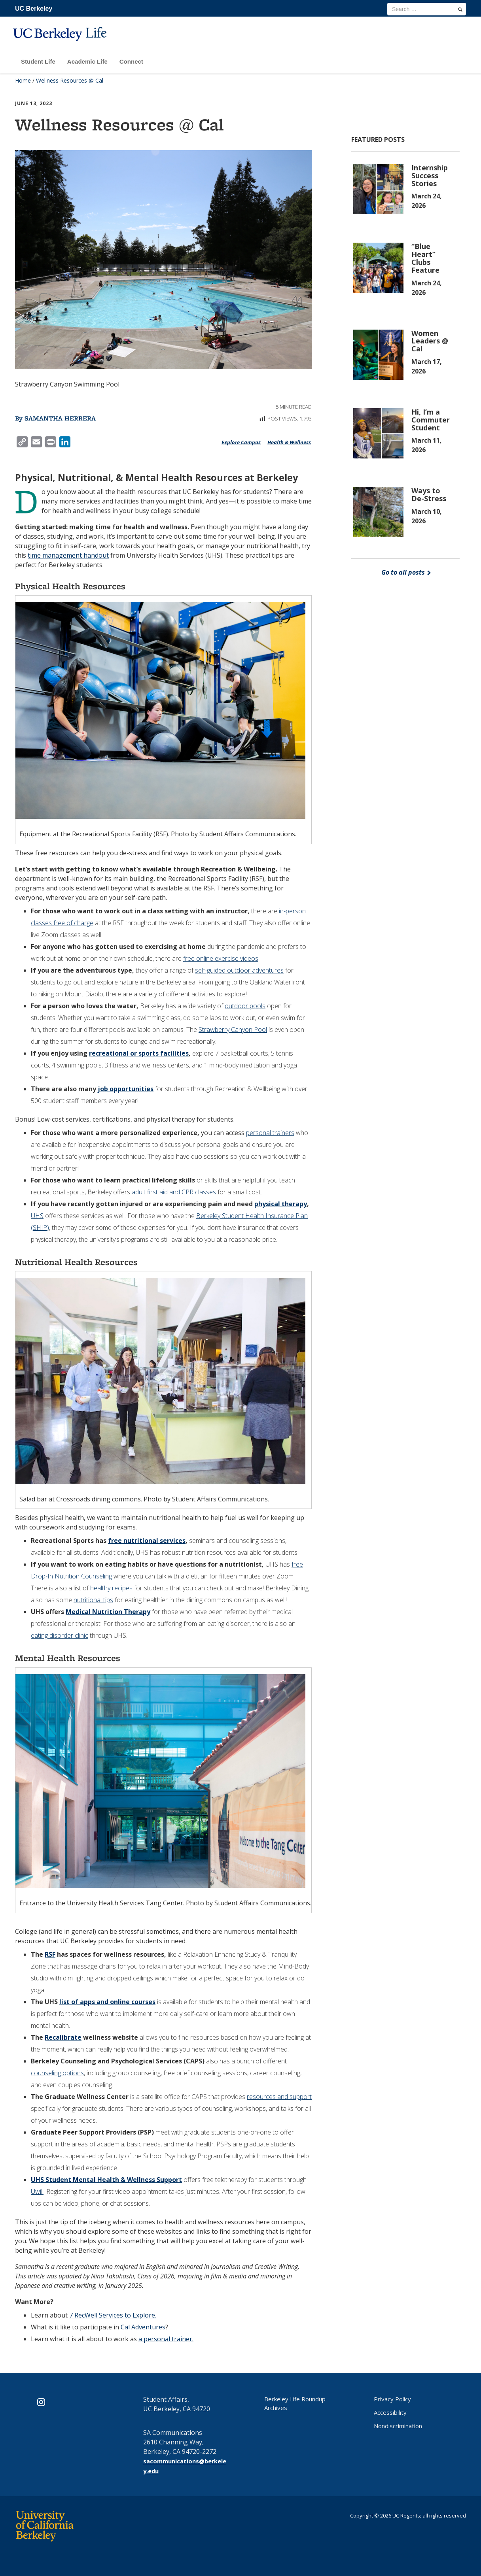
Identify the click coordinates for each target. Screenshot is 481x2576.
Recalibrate (63, 2037)
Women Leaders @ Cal (429, 341)
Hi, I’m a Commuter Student (430, 419)
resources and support (279, 2096)
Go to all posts (406, 572)
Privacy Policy (392, 2399)
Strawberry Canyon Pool (233, 1029)
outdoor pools (245, 1005)
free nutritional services (147, 1540)
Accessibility (390, 2412)
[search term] (426, 9)
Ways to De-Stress (428, 494)
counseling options (57, 2073)
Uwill (37, 2191)
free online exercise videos (220, 958)
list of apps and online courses (107, 2001)
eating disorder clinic (59, 1635)
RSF (50, 1954)
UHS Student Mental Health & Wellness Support (106, 2179)
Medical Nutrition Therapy (108, 1611)
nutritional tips (93, 1599)
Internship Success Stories (429, 175)
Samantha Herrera (60, 418)
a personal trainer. (165, 2339)
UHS (37, 1215)
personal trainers (270, 1132)
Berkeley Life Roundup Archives (295, 2403)
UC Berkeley (33, 8)
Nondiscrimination (398, 2426)
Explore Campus (241, 442)
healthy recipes (111, 1588)
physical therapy (280, 1203)
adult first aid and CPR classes (174, 1192)
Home (23, 80)
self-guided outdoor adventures (239, 970)
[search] (460, 9)
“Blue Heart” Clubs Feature (425, 257)
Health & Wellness (289, 442)
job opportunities (125, 1088)
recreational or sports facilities (139, 1053)
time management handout (68, 555)
